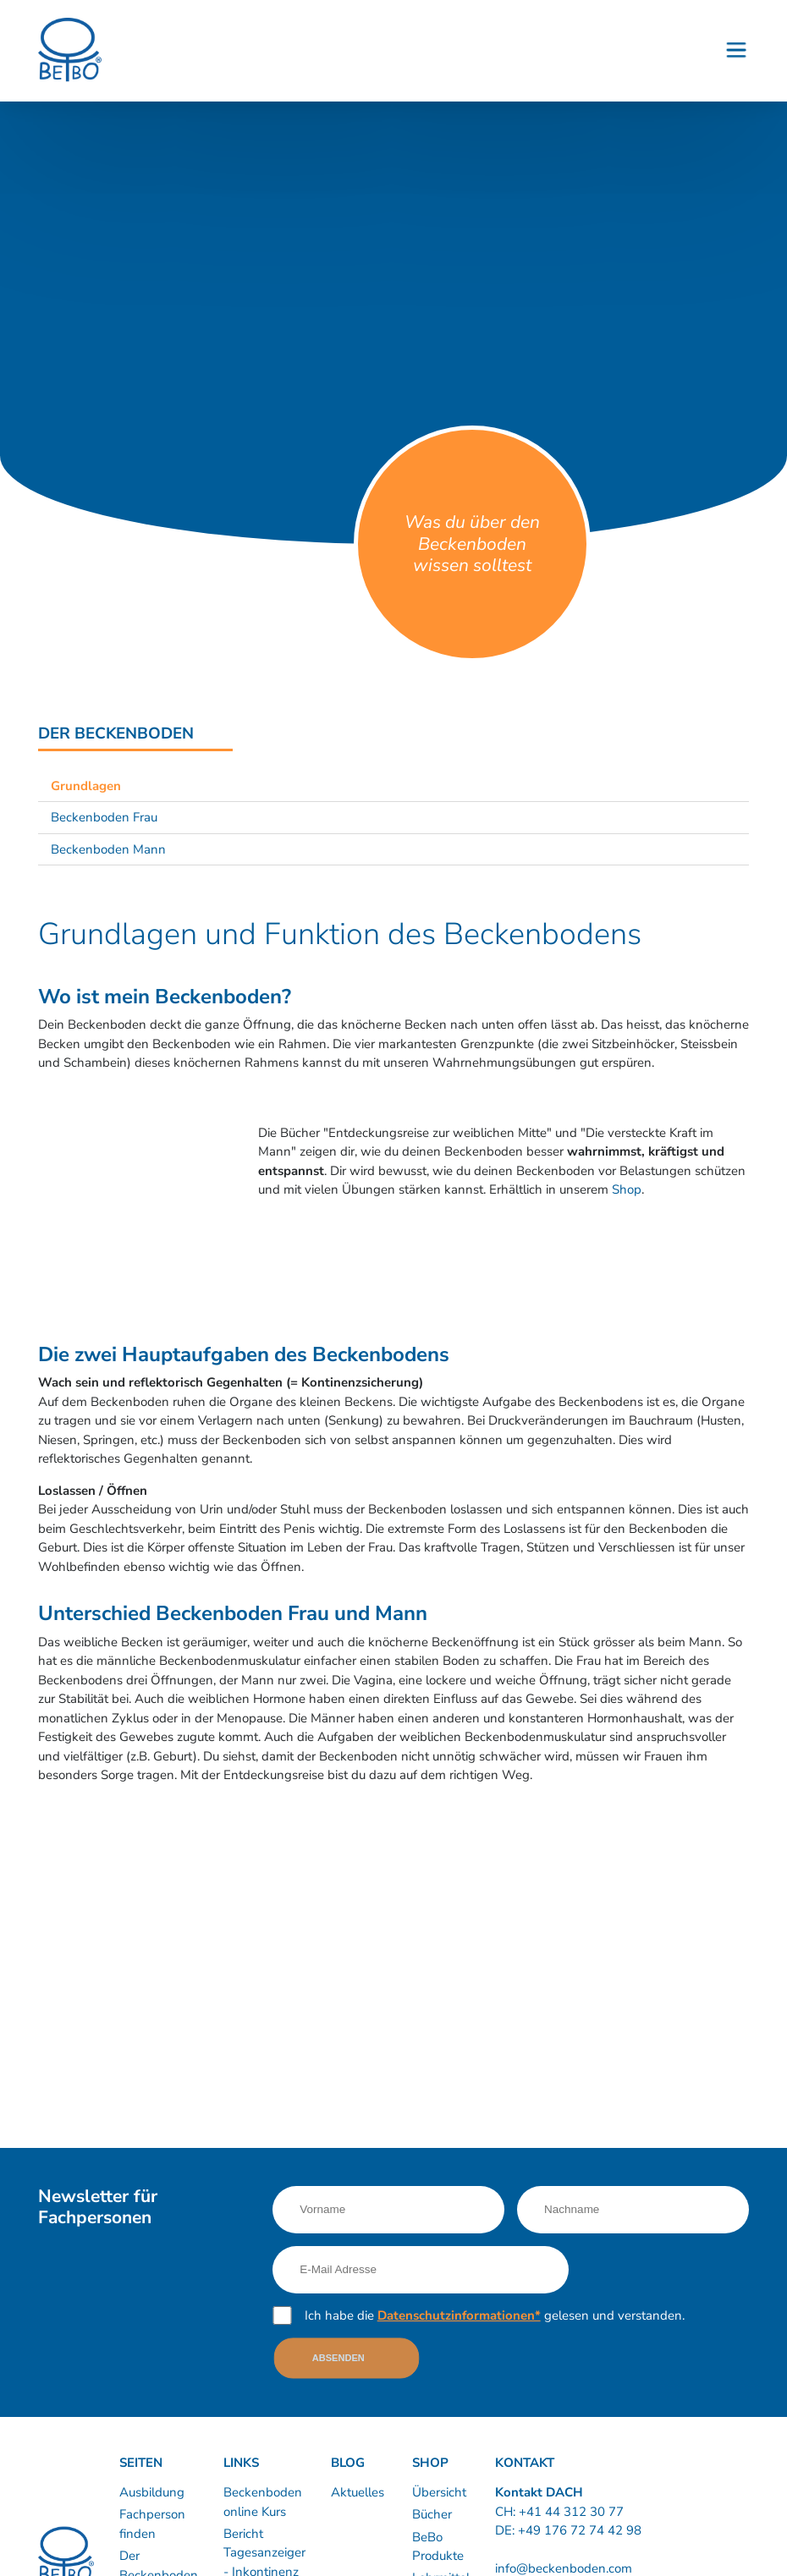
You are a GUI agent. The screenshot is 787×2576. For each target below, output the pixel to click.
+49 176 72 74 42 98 (579, 2530)
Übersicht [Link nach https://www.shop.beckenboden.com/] (439, 2492)
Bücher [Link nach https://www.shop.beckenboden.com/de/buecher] (432, 2514)
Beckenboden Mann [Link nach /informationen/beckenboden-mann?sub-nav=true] (108, 849)
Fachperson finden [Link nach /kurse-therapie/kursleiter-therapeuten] (152, 2524)
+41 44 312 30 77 (571, 2511)
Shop (626, 1189)
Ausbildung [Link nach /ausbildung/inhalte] (151, 2492)
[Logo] (70, 50)
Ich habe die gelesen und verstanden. (495, 2315)
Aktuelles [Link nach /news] (357, 2492)
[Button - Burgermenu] (736, 50)
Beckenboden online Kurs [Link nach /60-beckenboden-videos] (262, 2502)
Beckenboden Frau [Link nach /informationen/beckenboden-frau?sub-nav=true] (104, 817)
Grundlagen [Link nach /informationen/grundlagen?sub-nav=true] (86, 785)
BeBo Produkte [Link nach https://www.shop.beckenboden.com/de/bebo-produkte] (438, 2547)
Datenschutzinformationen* (459, 2315)
